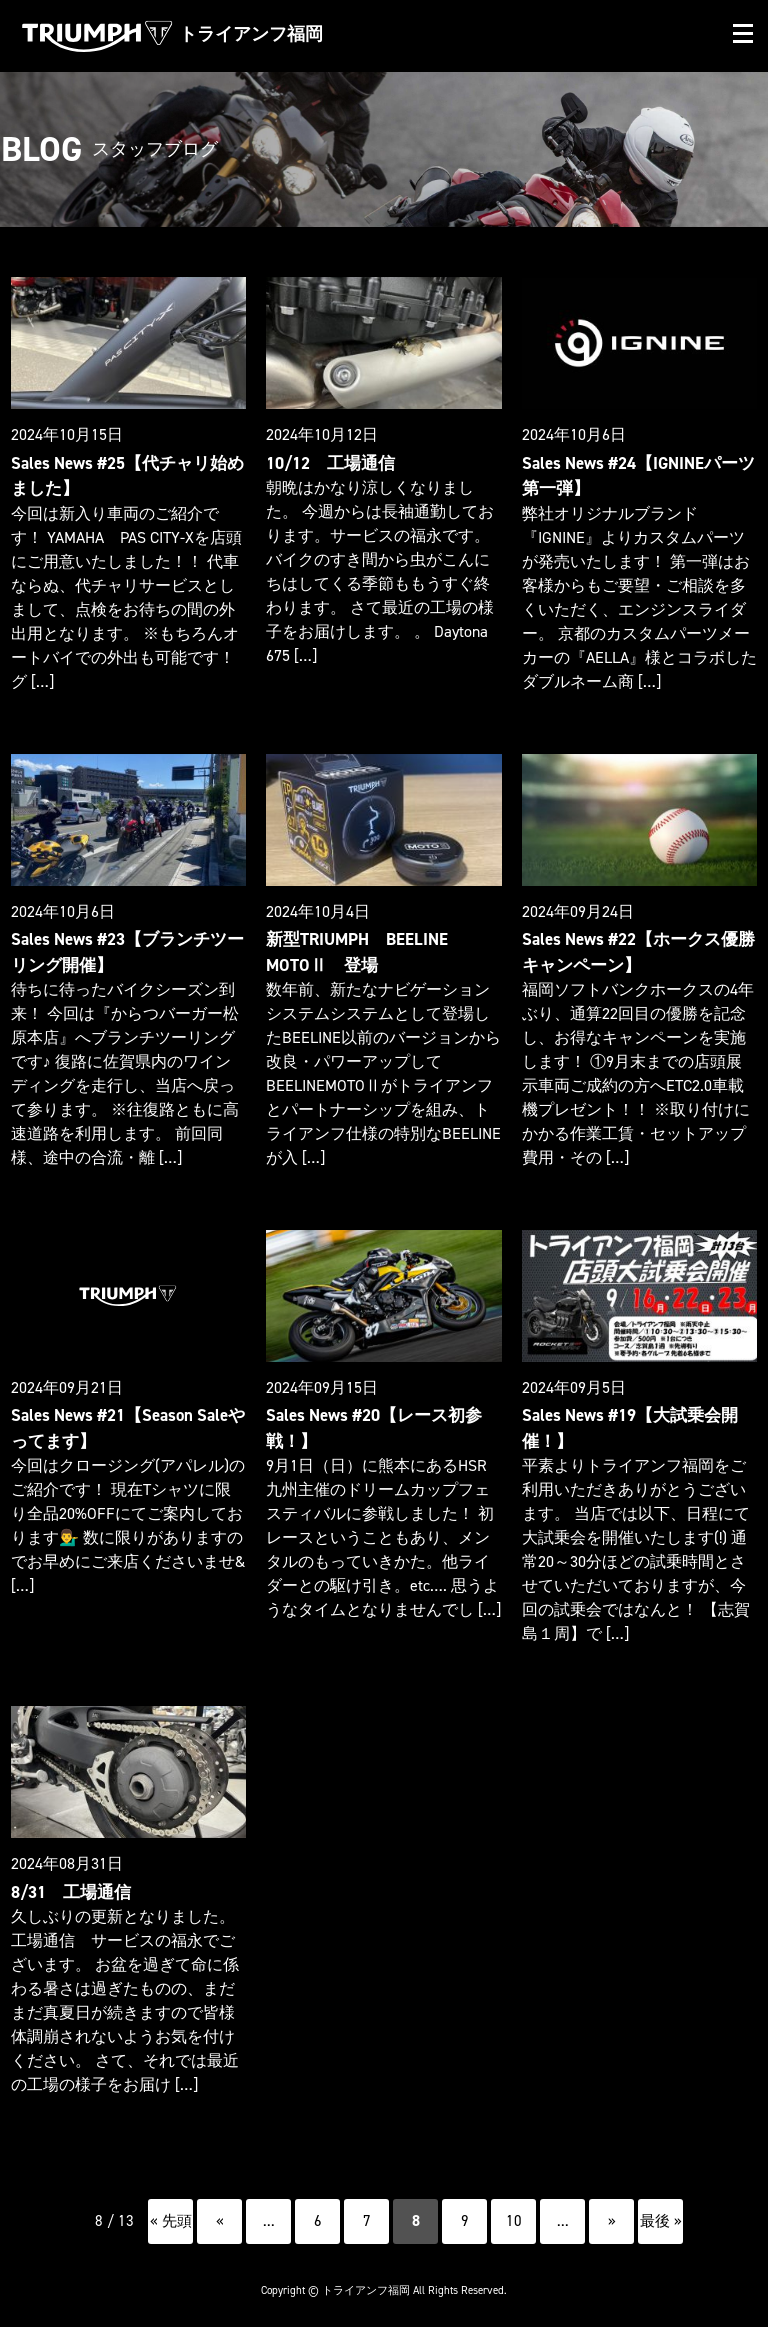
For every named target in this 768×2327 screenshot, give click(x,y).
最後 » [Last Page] (661, 2211)
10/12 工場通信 (328, 462)
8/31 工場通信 (68, 1882)
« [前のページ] (220, 2211)
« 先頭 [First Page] (171, 2211)
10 (514, 2211)
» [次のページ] (612, 2211)
